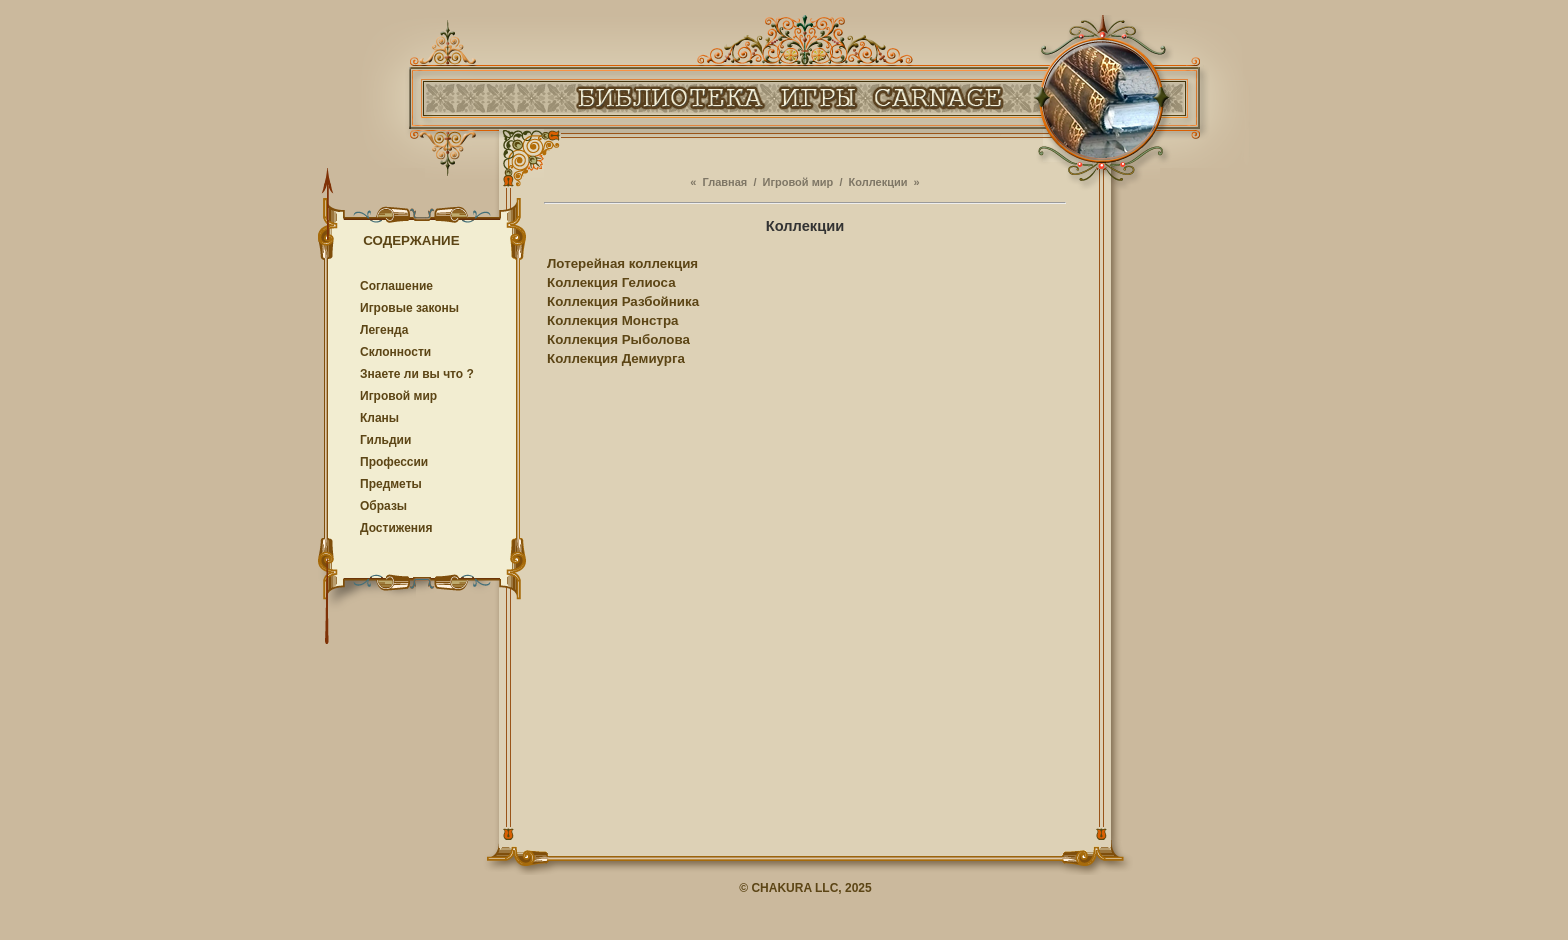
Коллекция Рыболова (618, 339)
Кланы (379, 418)
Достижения (396, 528)
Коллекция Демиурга (616, 358)
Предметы (391, 484)
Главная (725, 182)
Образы (383, 506)
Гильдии (385, 440)
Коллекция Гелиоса (611, 282)
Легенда (384, 330)
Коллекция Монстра (612, 320)
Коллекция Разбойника (623, 301)
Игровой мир (398, 396)
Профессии (394, 462)
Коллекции (878, 182)
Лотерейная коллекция (622, 263)
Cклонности (395, 352)
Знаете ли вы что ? (417, 374)
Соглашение (396, 286)
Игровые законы (409, 308)
